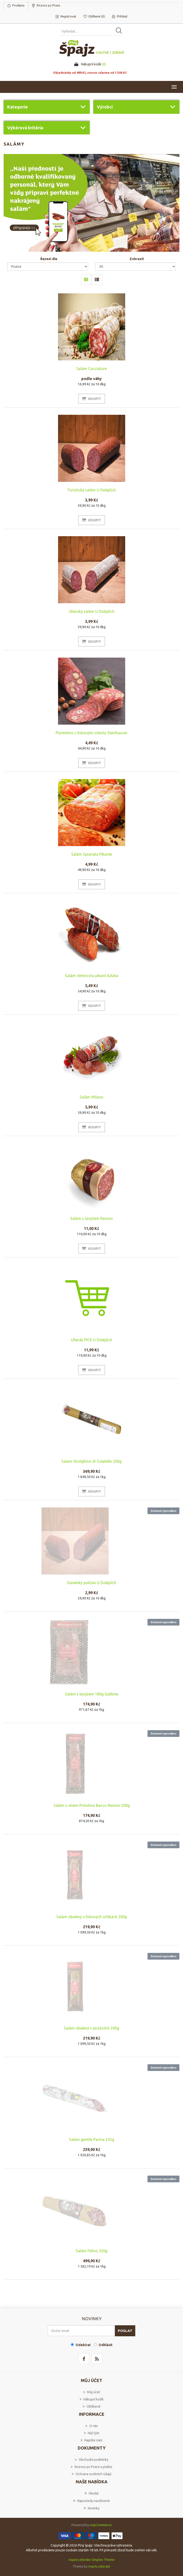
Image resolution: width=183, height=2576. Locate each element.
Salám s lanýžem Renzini (91, 1218)
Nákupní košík (92, 2399)
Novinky (92, 2508)
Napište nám (91, 2440)
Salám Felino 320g (91, 2251)
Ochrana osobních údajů (92, 2474)
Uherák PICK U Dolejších (91, 1340)
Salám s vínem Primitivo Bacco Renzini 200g (91, 1805)
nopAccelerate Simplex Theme (91, 2560)
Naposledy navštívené (91, 2500)
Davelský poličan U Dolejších (91, 1583)
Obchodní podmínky (91, 2460)
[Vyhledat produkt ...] (91, 31)
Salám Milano (91, 1097)
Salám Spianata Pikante (91, 854)
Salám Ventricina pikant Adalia (91, 975)
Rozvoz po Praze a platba (91, 2467)
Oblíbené (91, 2406)
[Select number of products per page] (135, 266)
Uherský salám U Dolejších (91, 611)
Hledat (92, 2493)
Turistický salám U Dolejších (91, 490)
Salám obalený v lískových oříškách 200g (91, 1917)
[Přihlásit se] (81, 2330)
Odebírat (83, 2345)
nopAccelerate (99, 2566)
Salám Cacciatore (91, 368)
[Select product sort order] (47, 266)
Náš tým (91, 2433)
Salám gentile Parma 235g (91, 2139)
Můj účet (91, 2392)
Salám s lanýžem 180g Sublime (91, 1694)
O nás (91, 2426)
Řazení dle (48, 259)
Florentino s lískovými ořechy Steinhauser (92, 733)
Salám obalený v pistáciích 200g (91, 2028)
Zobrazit (137, 259)
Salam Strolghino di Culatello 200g (91, 1461)
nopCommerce (101, 2525)
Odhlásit (105, 2345)
